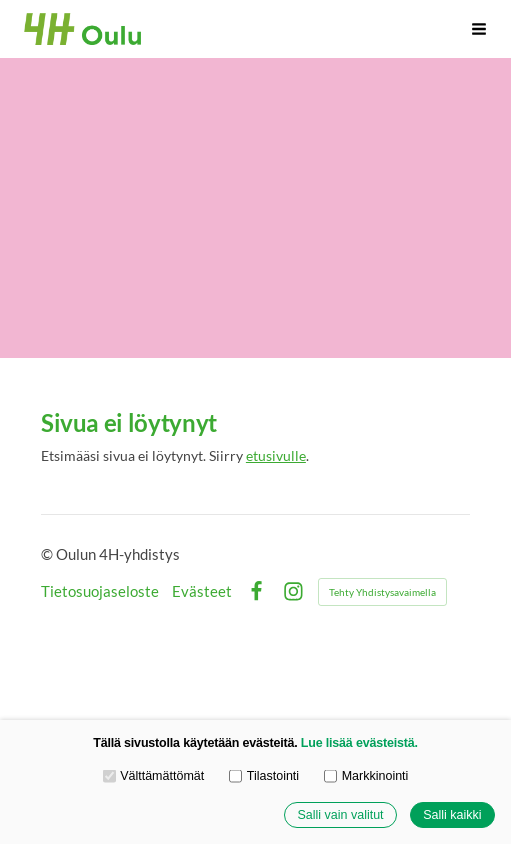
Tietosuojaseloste (100, 591)
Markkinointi (366, 776)
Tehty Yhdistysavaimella (382, 592)
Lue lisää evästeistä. (359, 743)
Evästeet (202, 591)
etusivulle (276, 455)
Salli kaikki (452, 815)
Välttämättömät (154, 776)
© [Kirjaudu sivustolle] (48, 554)
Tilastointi (264, 776)
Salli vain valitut (340, 815)
